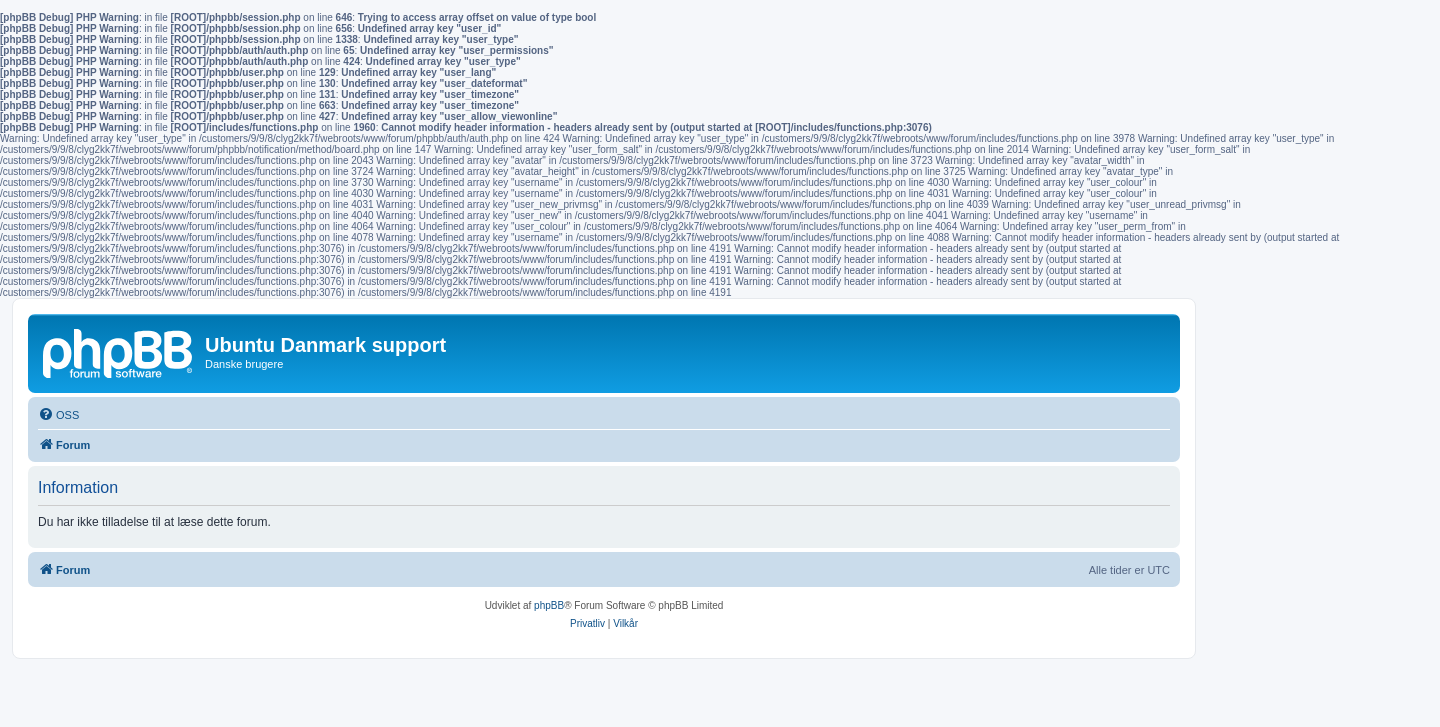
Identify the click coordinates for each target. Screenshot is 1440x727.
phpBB (549, 605)
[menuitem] (58, 415)
